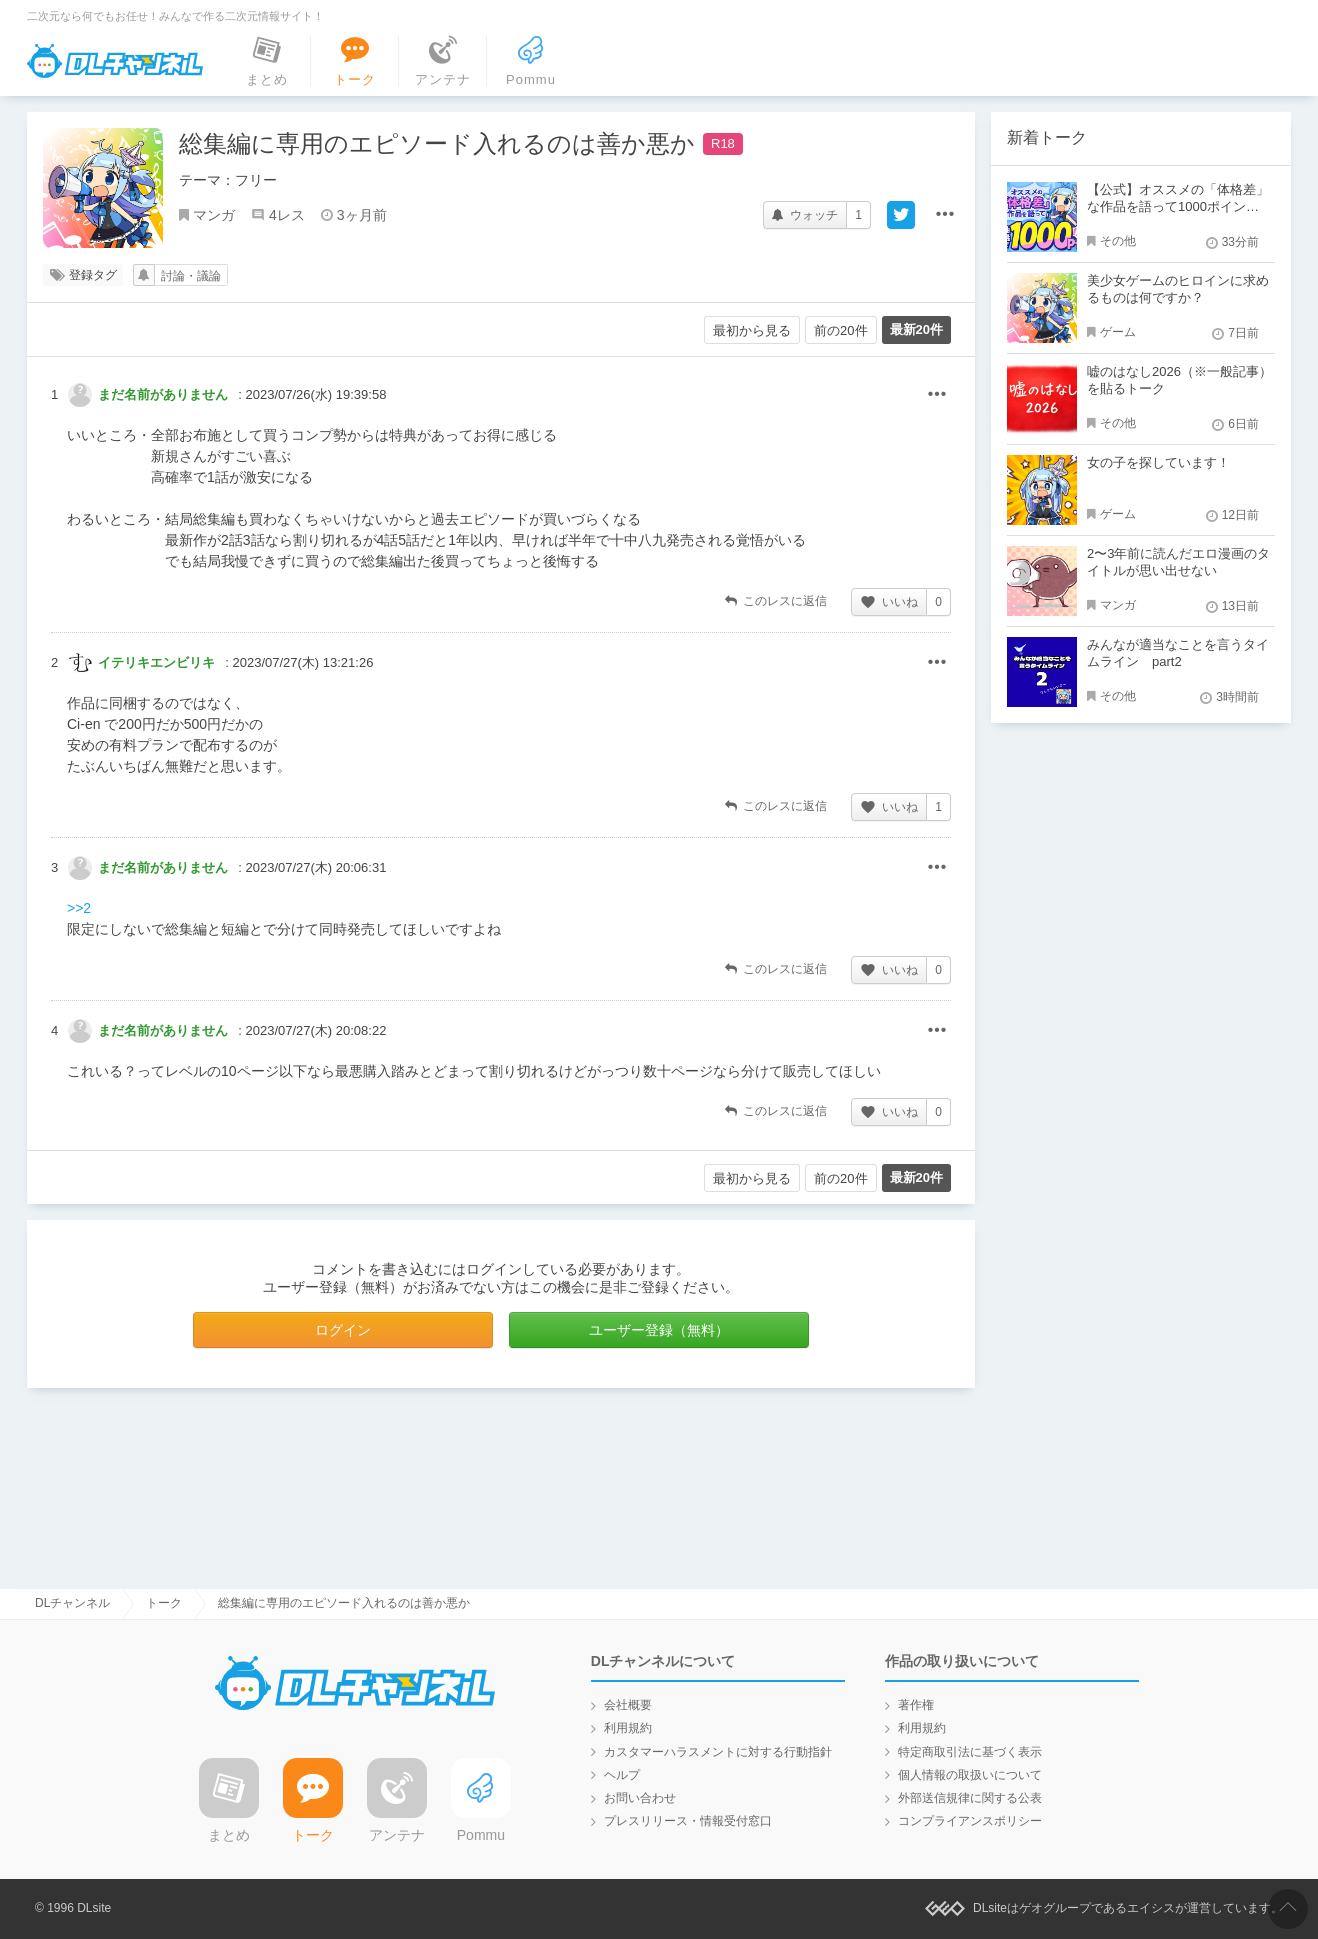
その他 (937, 395)
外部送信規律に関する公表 (970, 1798)
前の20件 (840, 330)
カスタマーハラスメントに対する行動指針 (718, 1752)
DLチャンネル (115, 61)
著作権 (916, 1705)
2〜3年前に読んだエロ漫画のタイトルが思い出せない (1178, 562)
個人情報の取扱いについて (970, 1775)
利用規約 (628, 1728)
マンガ (214, 215)
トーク (164, 1603)
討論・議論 (191, 276)
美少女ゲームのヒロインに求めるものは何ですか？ (1178, 289)
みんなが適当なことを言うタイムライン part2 (1178, 653)
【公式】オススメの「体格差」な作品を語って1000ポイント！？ (1178, 206)
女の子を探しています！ (1158, 462)
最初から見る (752, 330)
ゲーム (1118, 332)
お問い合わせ (640, 1798)
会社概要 (628, 1705)
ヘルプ (622, 1775)
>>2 (79, 908)
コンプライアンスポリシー (970, 1821)
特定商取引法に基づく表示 (970, 1752)
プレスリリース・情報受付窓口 (688, 1821)
